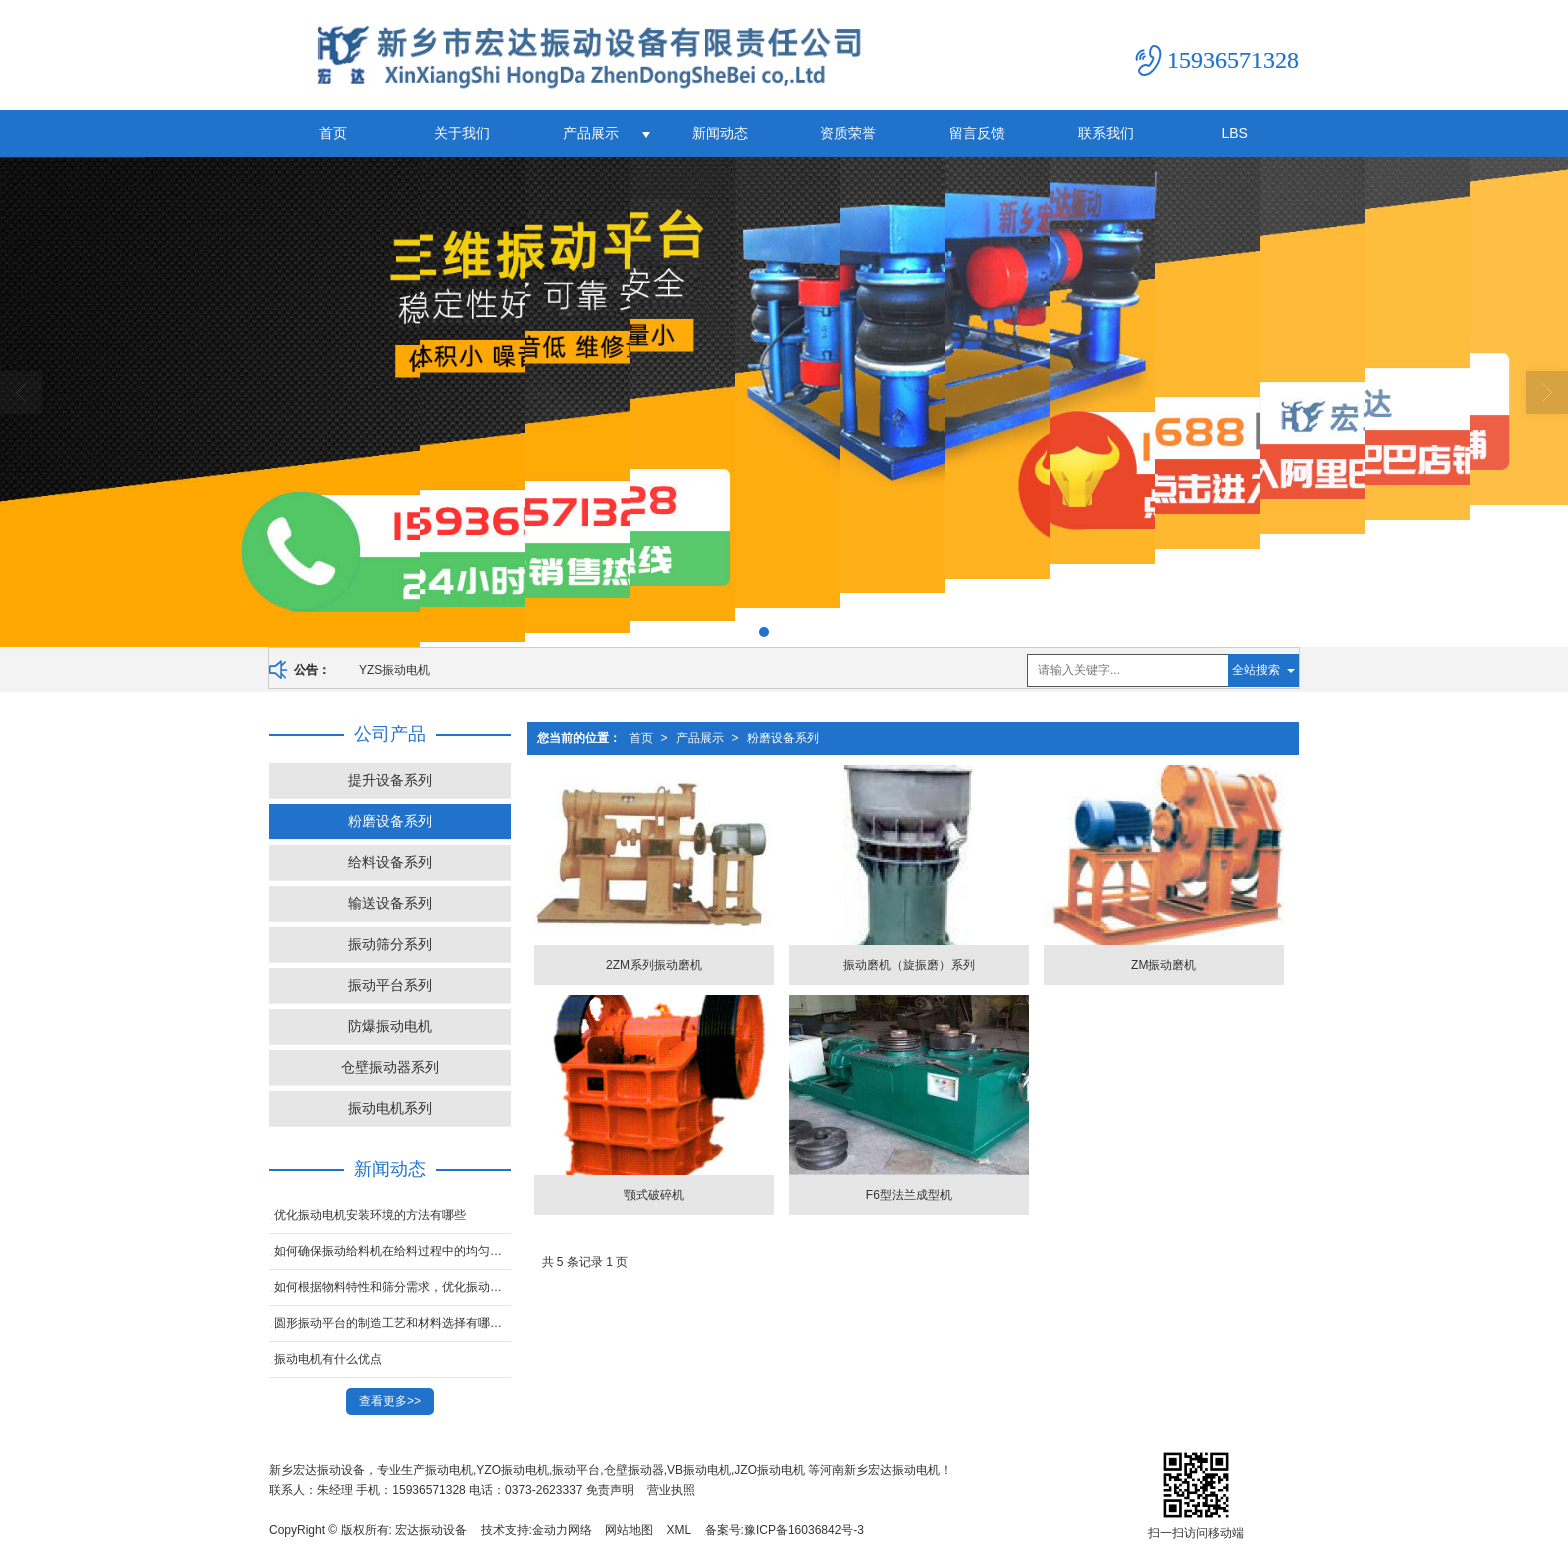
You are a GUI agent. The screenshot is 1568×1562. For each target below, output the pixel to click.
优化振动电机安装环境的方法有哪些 (370, 1215)
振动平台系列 (390, 985)
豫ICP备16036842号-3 (804, 1530)
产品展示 (591, 133)
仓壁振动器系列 (390, 1067)
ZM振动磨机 (1163, 965)
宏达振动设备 (431, 1530)
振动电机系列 (390, 1108)
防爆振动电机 (390, 1026)
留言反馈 (977, 133)
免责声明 (610, 1490)
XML (679, 1530)
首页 (333, 133)
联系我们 (1106, 133)
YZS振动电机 (394, 670)
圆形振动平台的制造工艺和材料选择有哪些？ (392, 1323)
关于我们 (462, 133)
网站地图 (629, 1530)
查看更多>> (390, 1401)
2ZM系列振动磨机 (654, 965)
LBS (1234, 133)
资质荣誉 (848, 133)
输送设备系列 (390, 903)
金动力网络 (562, 1530)
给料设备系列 (390, 862)
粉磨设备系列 (783, 738)
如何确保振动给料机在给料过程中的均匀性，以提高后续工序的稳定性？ (392, 1251)
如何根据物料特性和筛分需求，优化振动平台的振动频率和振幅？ (392, 1287)
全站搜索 (1256, 670)
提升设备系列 (390, 780)
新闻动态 (720, 133)
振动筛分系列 (390, 944)
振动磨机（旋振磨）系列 (909, 965)
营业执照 (671, 1490)
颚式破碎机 (654, 1195)
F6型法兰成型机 (909, 1195)
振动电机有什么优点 (328, 1359)
